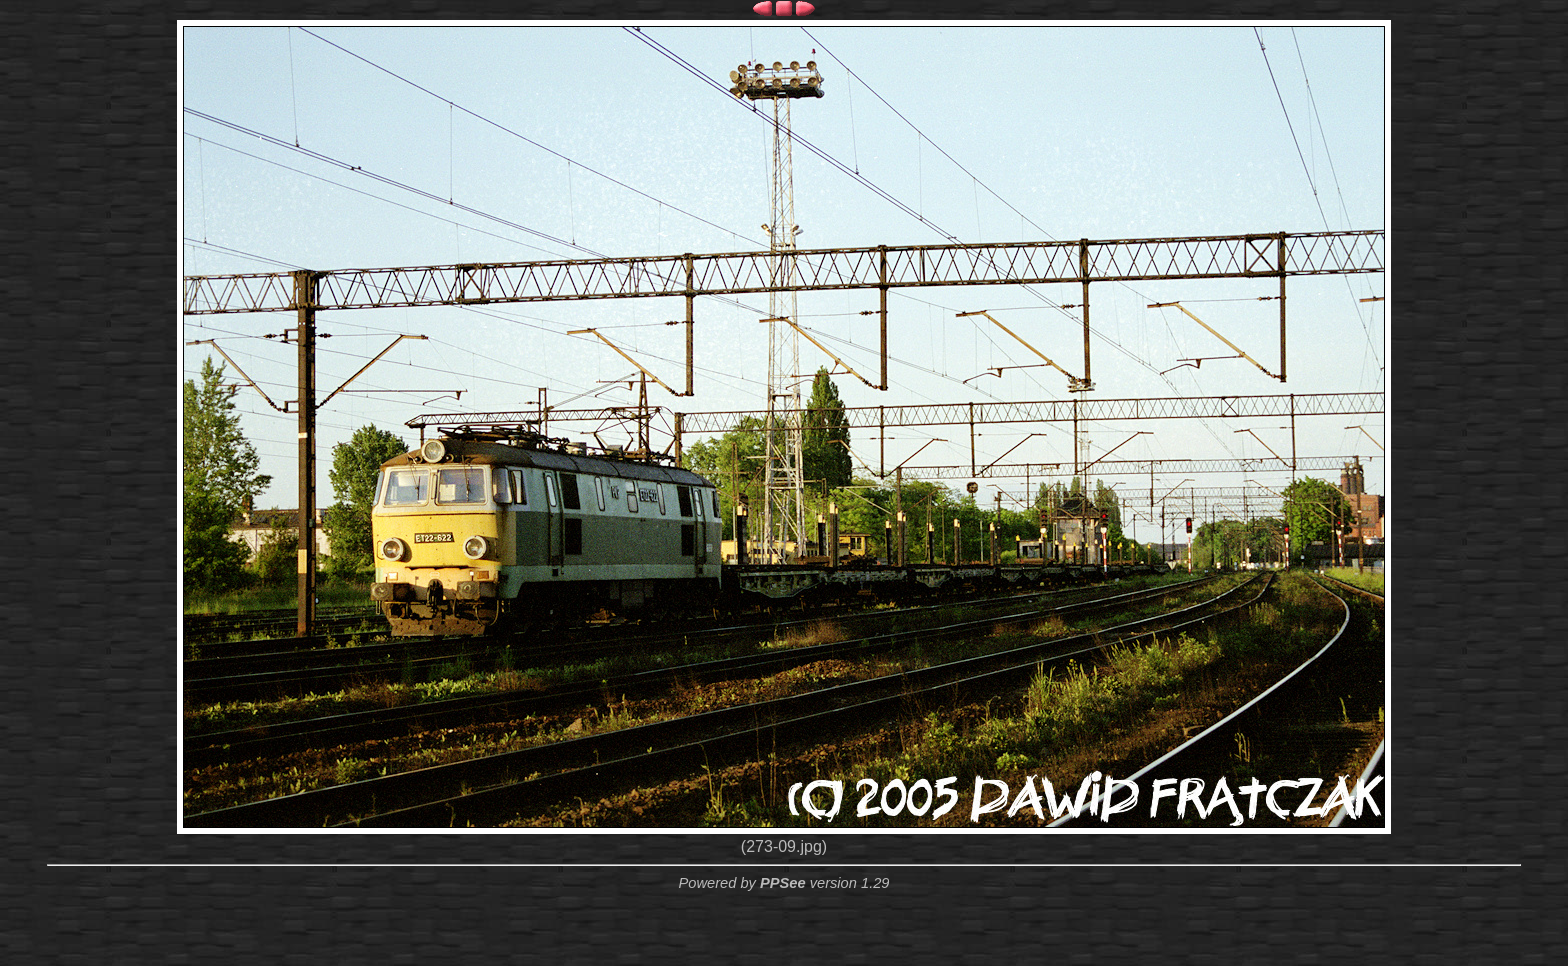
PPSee (783, 883)
